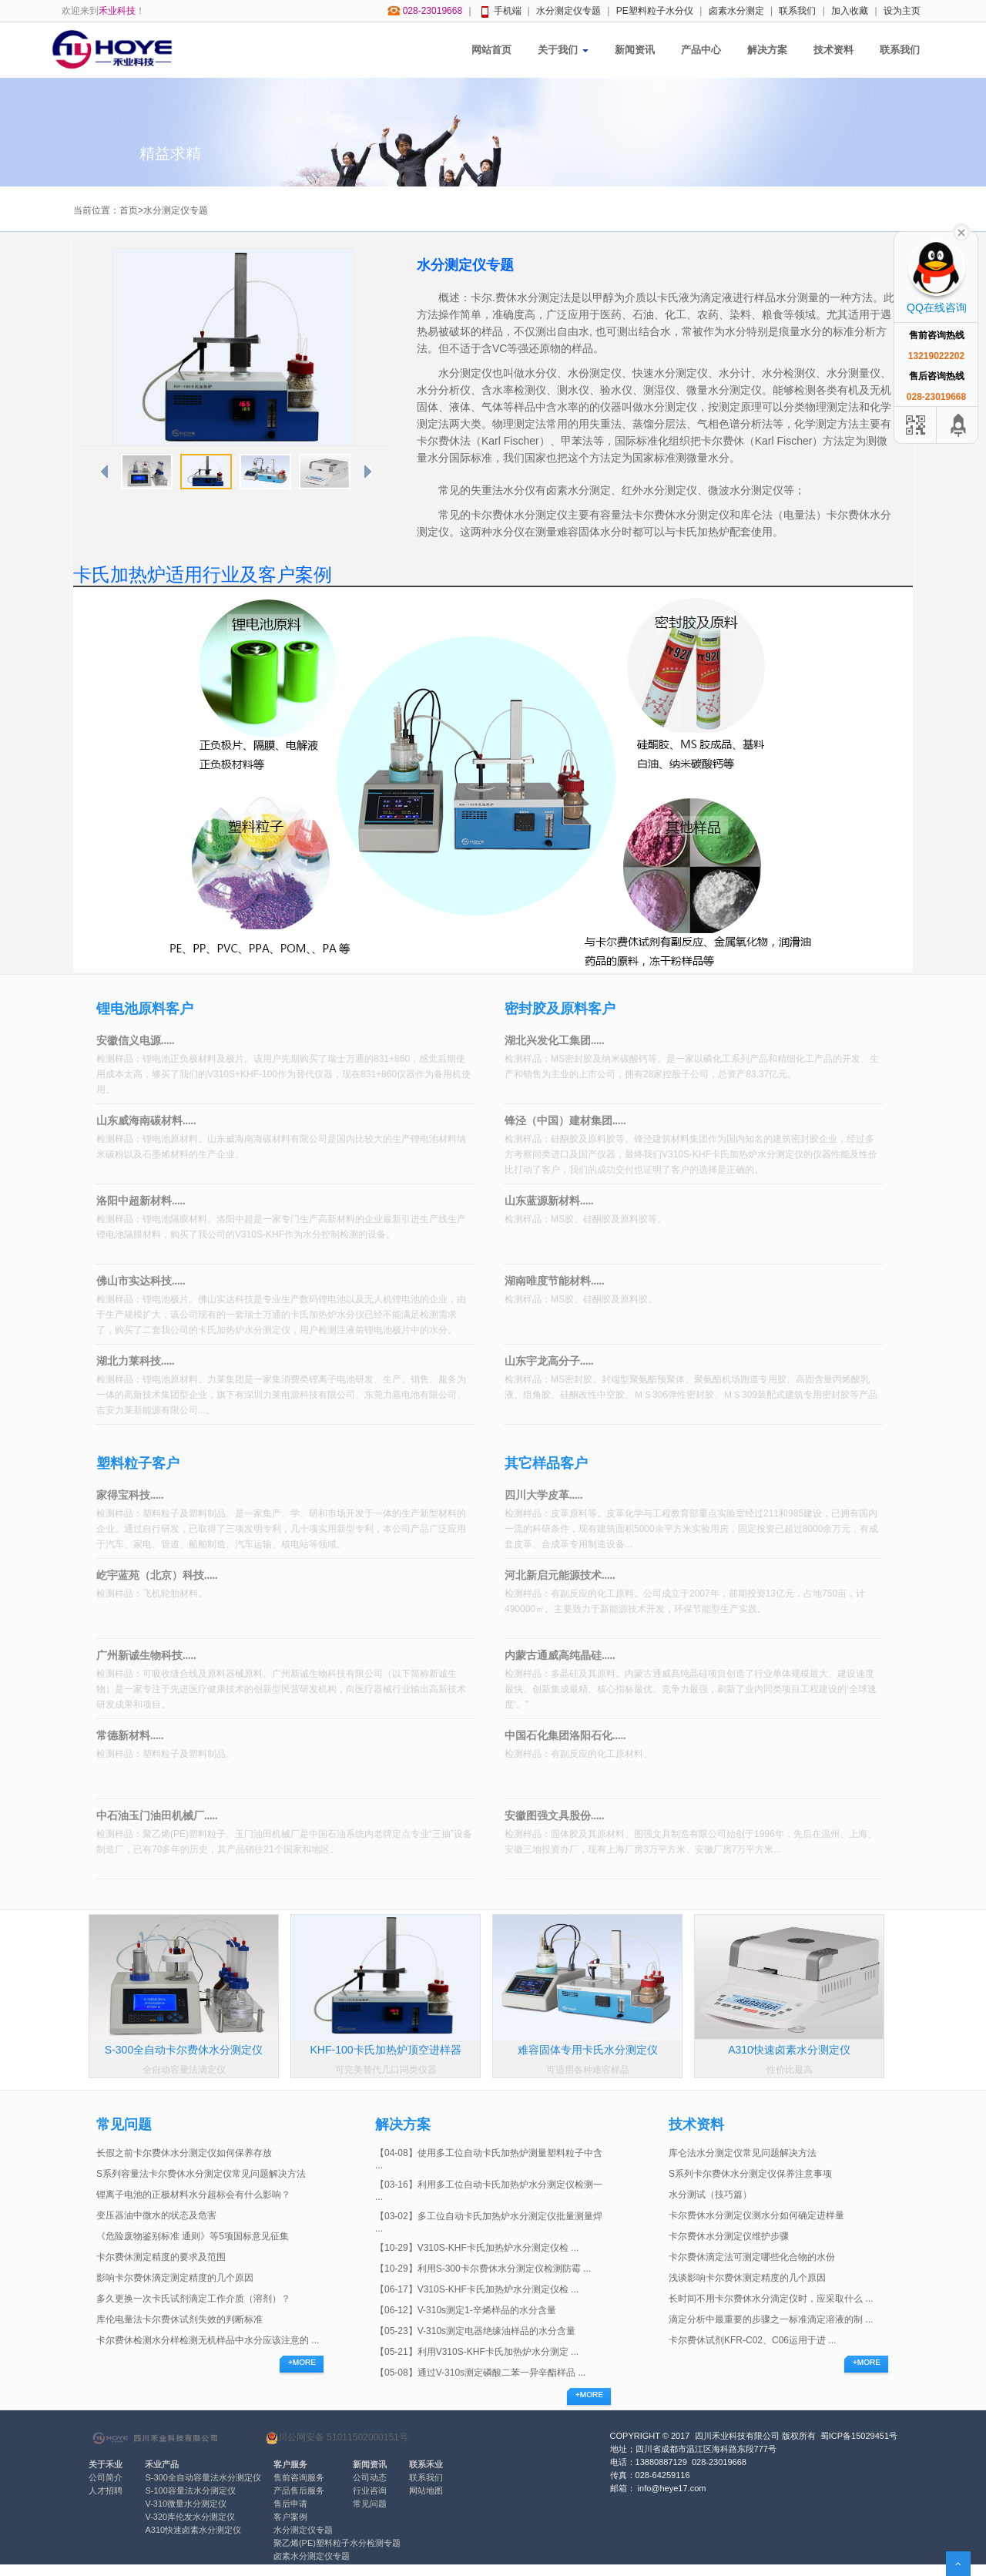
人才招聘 (105, 2490)
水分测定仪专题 (568, 10)
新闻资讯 (635, 49)
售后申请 (290, 2503)
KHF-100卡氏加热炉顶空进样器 (385, 2050)
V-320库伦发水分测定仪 (190, 2516)
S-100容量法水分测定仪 (190, 2490)
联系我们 (797, 10)
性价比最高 (789, 2069)
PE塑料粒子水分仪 (654, 10)
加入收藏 (849, 10)
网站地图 (426, 2490)
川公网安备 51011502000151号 (337, 2438)
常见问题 (370, 2503)
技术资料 (833, 49)
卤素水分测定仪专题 (311, 2556)
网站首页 (491, 49)
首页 (128, 210)
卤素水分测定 (736, 10)
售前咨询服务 (298, 2477)
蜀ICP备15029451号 (858, 2435)
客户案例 (290, 2516)
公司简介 (105, 2477)
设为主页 (902, 10)
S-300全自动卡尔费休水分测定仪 (184, 2050)
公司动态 (370, 2477)
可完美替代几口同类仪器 (386, 2069)
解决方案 (767, 49)
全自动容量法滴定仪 (184, 2069)
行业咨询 (370, 2490)
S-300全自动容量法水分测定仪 (202, 2477)
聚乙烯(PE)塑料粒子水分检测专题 (337, 2542)
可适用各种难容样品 (587, 2069)
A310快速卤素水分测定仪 (789, 2050)
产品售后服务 (298, 2490)
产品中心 (701, 49)
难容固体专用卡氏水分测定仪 (588, 2050)
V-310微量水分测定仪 (185, 2503)
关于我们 (563, 49)
